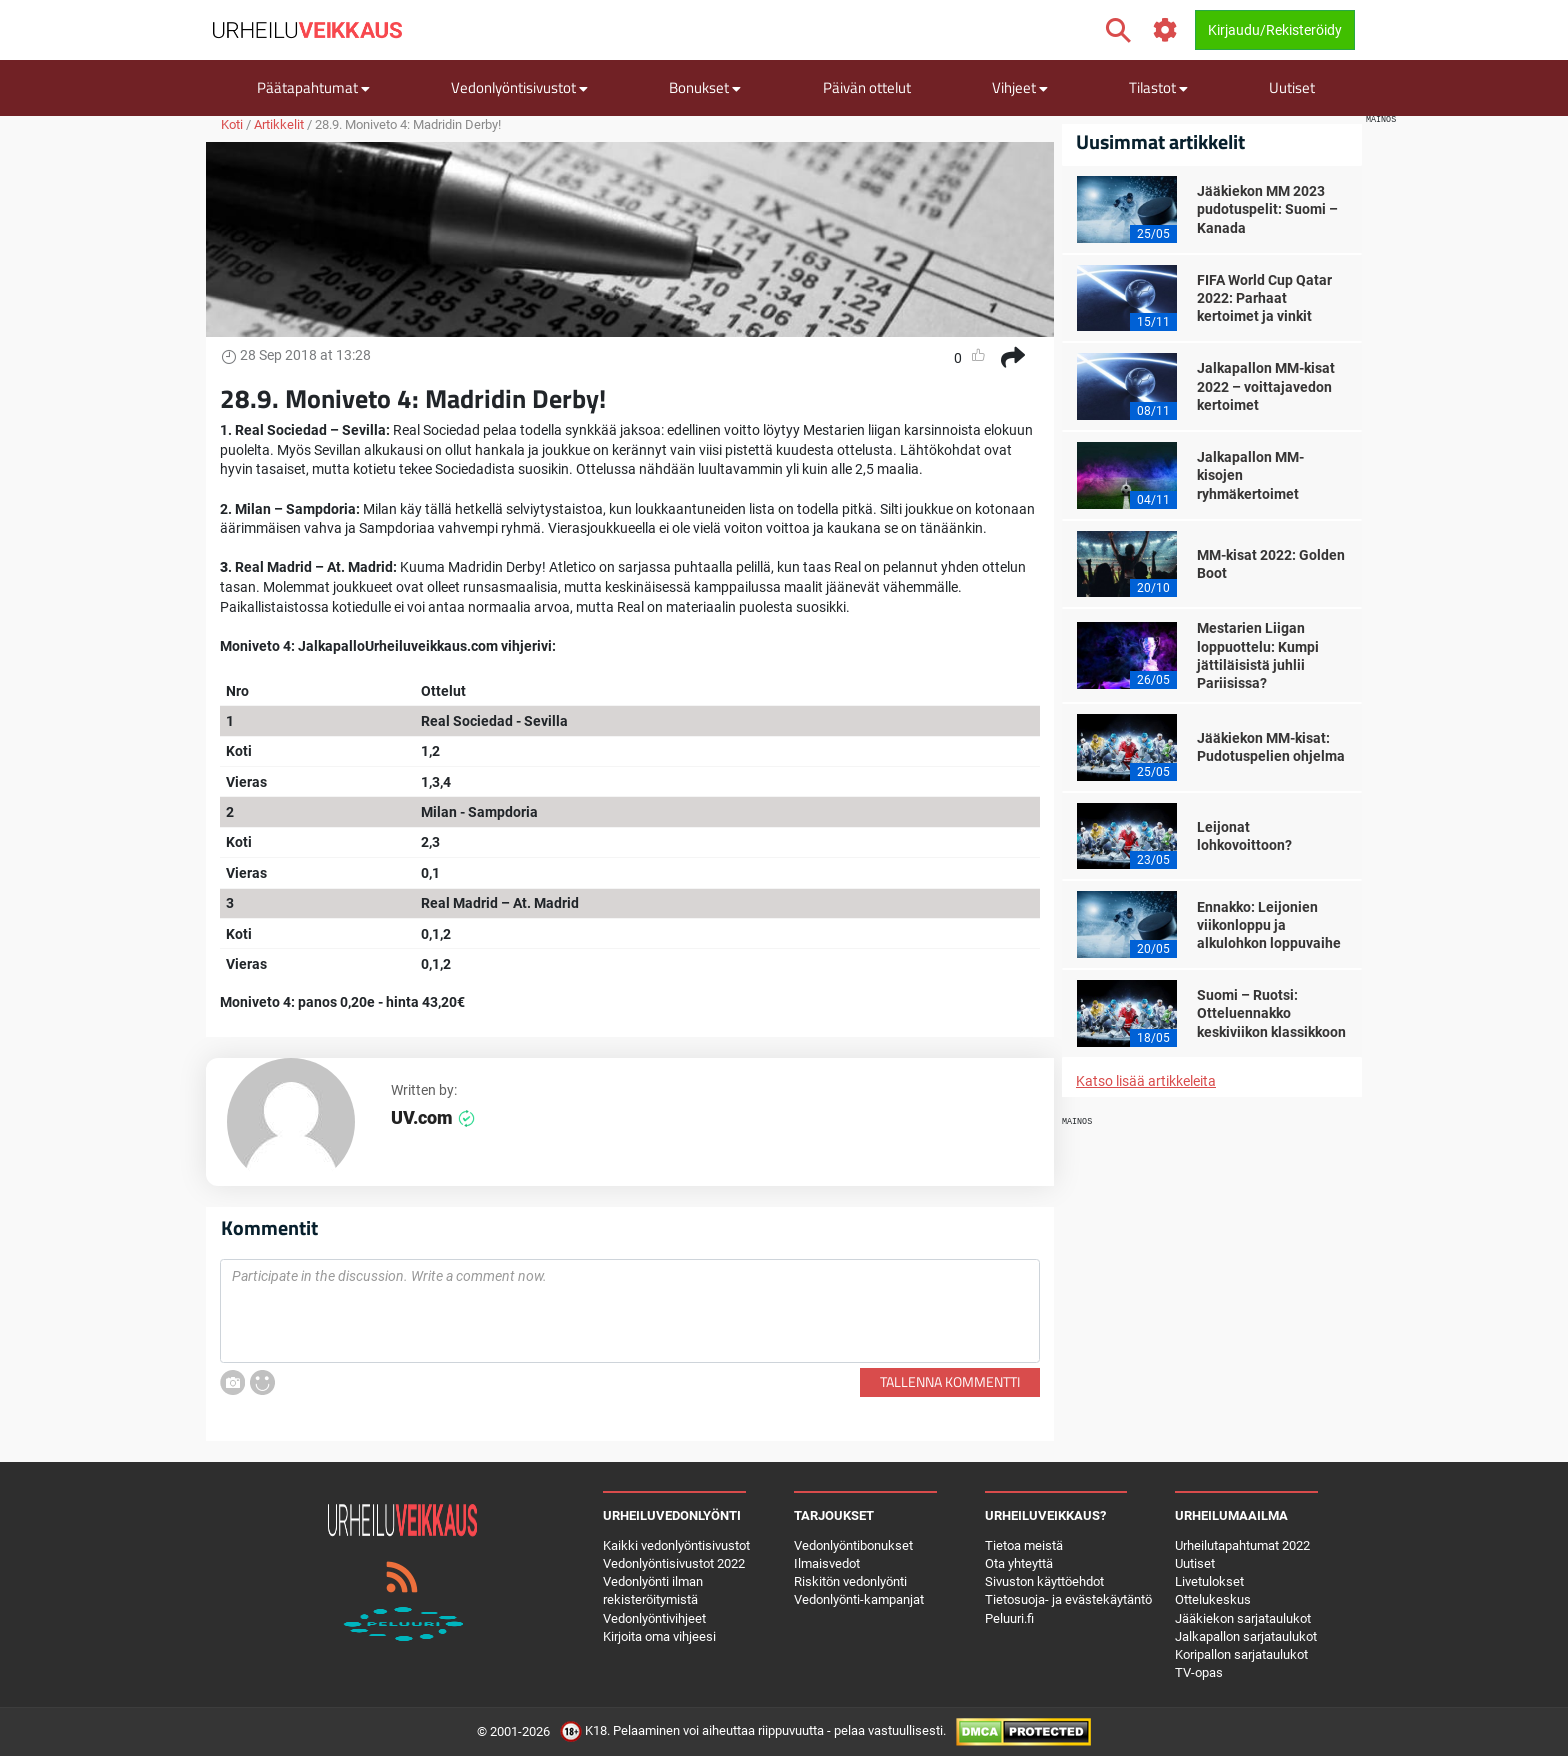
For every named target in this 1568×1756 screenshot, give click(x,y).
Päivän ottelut (867, 87)
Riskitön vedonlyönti (850, 1581)
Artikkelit (279, 124)
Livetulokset (1209, 1581)
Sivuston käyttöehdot (1044, 1581)
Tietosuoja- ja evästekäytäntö (1068, 1599)
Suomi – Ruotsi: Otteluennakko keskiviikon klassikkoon (1271, 1013)
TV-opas (1199, 1672)
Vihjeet (1020, 87)
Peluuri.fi (1009, 1618)
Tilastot (1158, 87)
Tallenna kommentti (950, 1381)
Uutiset (1292, 87)
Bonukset (705, 87)
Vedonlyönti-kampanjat (859, 1599)
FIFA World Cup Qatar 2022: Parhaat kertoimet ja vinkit (1264, 298)
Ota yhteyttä (1019, 1563)
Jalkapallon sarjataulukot (1246, 1636)
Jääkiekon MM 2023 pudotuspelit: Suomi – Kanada (1267, 209)
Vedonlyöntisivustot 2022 (674, 1563)
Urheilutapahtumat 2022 (1242, 1545)
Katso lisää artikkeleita (1146, 1081)
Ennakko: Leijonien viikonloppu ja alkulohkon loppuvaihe (1269, 925)
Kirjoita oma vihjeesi (659, 1636)
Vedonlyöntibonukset (853, 1545)
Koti (232, 124)
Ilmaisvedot (827, 1563)
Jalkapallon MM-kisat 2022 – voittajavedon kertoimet (1266, 386)
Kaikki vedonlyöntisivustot (676, 1545)
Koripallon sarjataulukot (1241, 1654)
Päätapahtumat (313, 87)
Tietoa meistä (1024, 1545)
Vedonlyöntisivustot (519, 87)
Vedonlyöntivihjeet (654, 1618)
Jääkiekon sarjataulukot (1243, 1618)
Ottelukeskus (1213, 1599)
